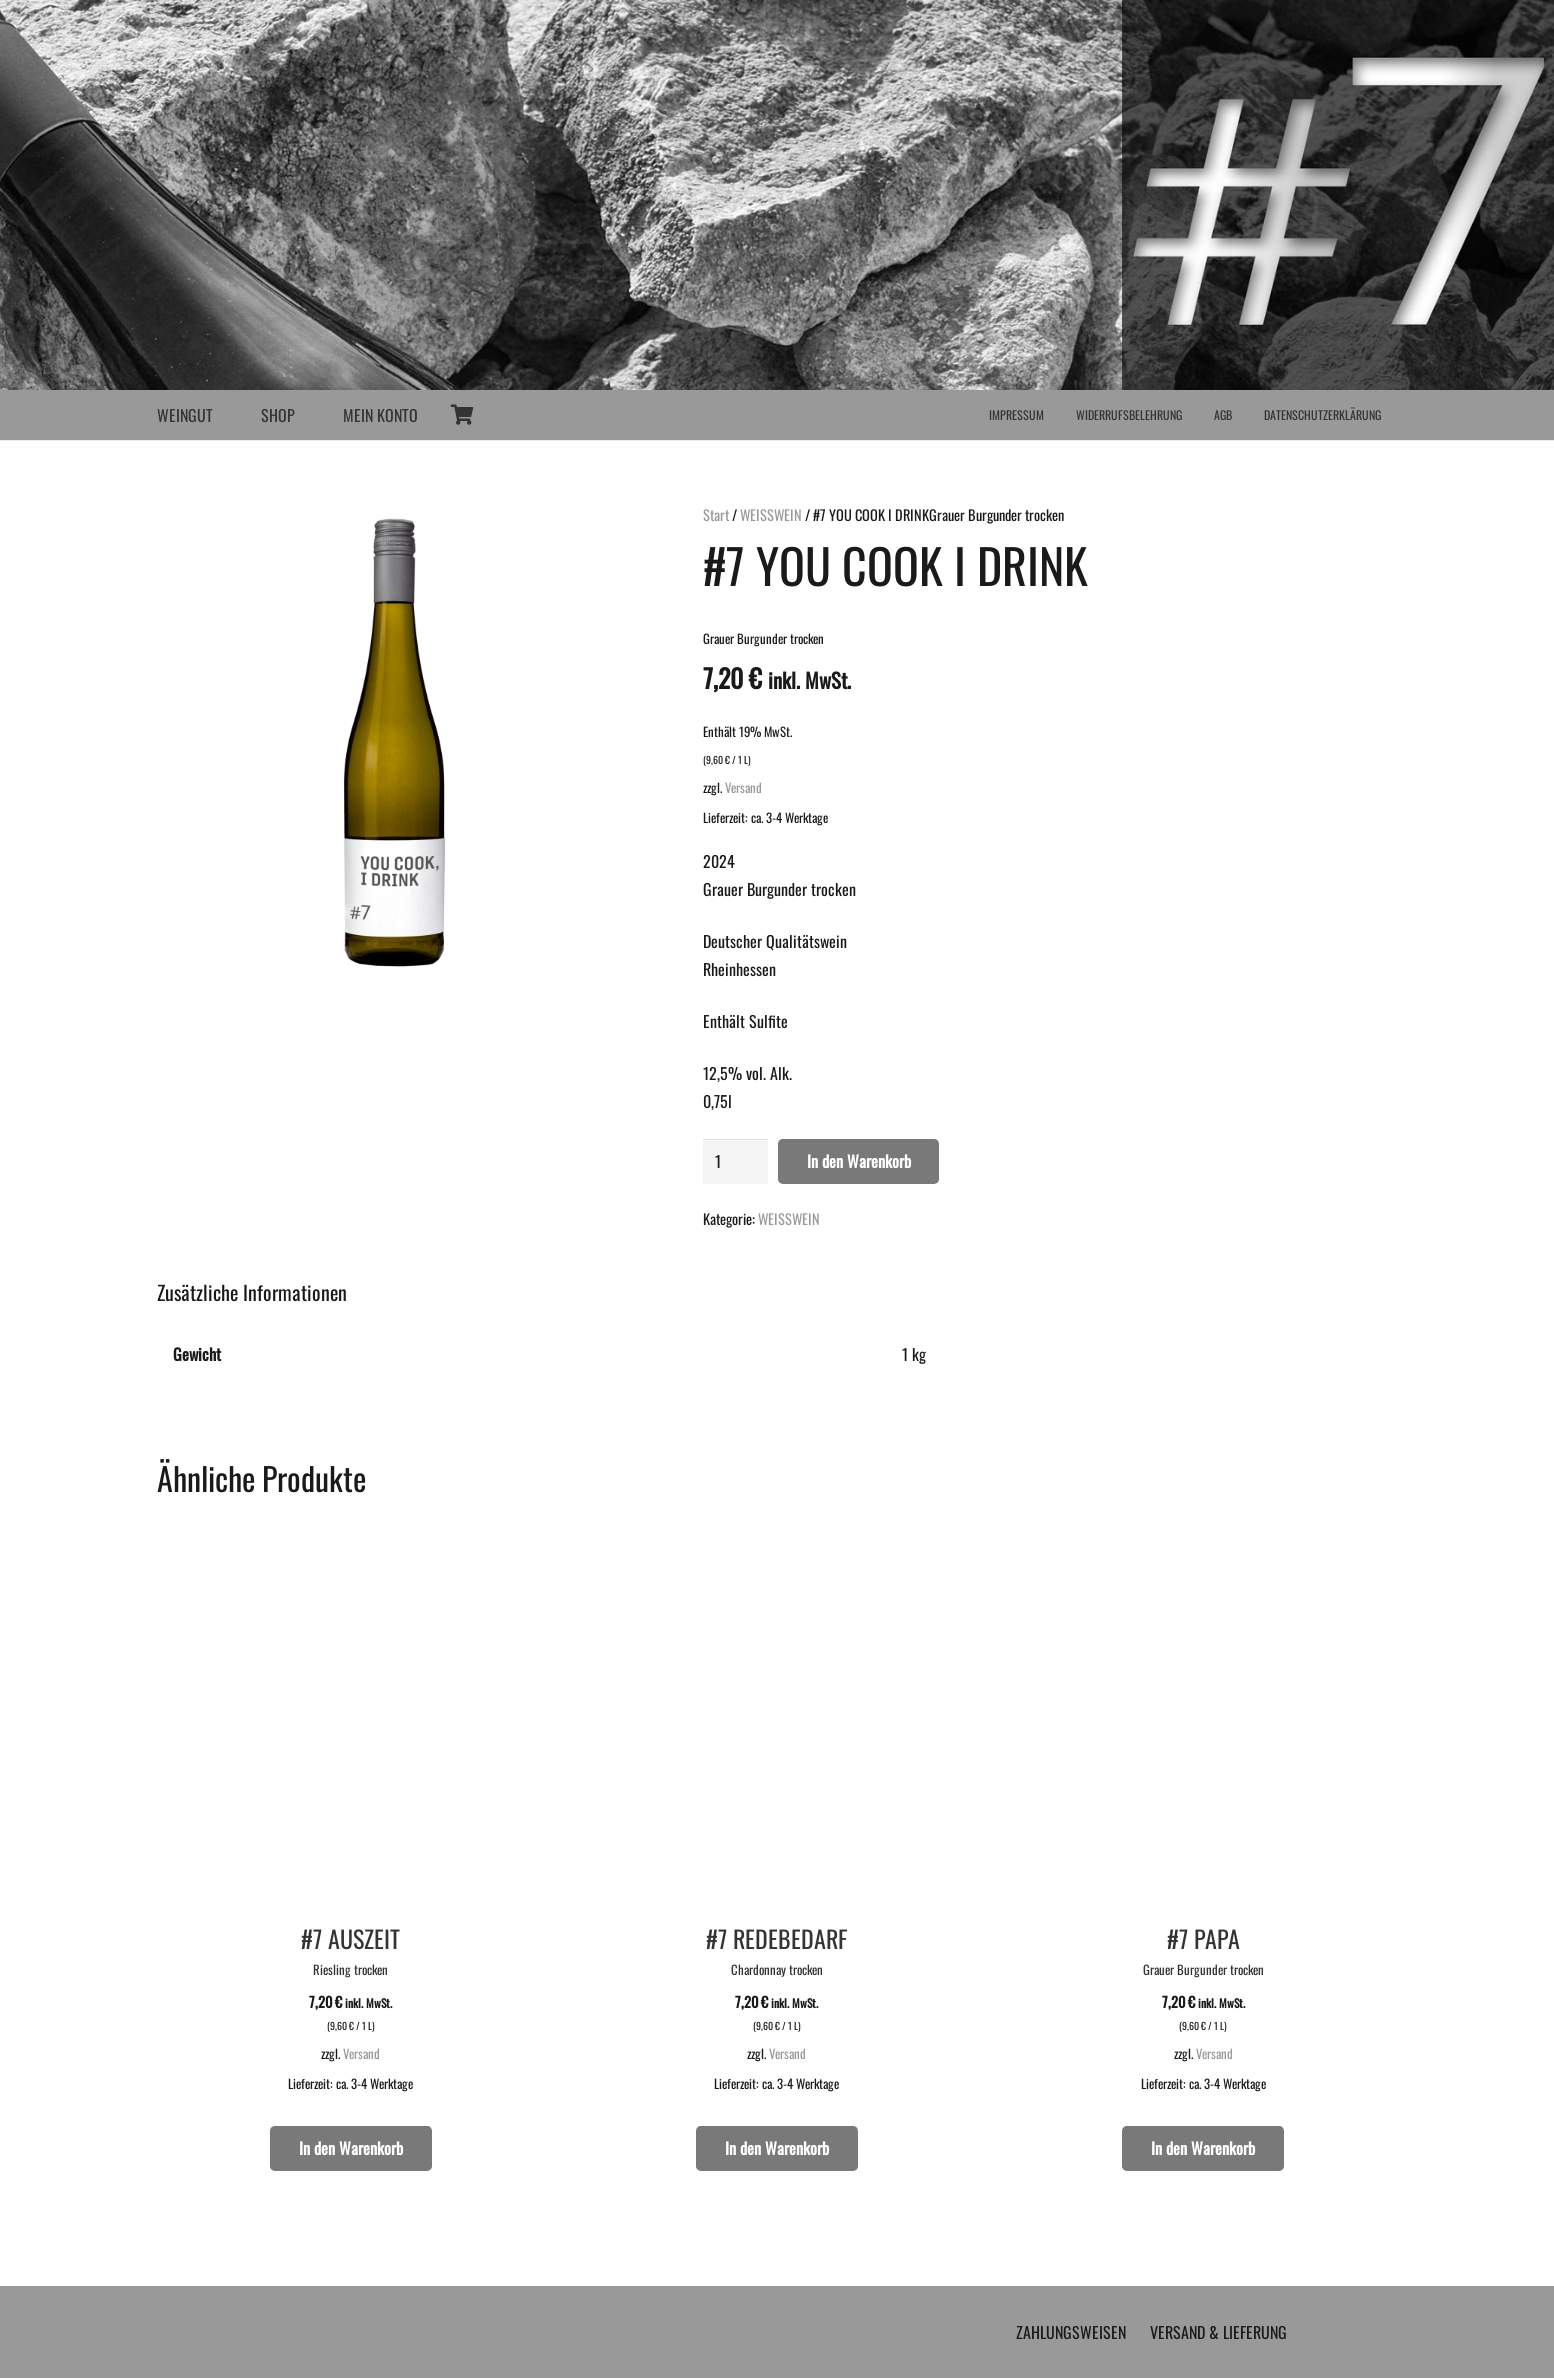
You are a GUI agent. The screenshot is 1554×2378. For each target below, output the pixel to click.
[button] (351, 2148)
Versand (743, 787)
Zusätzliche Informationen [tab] (252, 1292)
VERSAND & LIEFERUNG (1218, 2332)
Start (716, 514)
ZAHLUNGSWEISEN (1071, 2332)
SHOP (278, 415)
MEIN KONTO (380, 415)
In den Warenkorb (859, 1161)
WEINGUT (185, 415)
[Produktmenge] (736, 1161)
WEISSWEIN (771, 514)
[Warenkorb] (462, 415)
